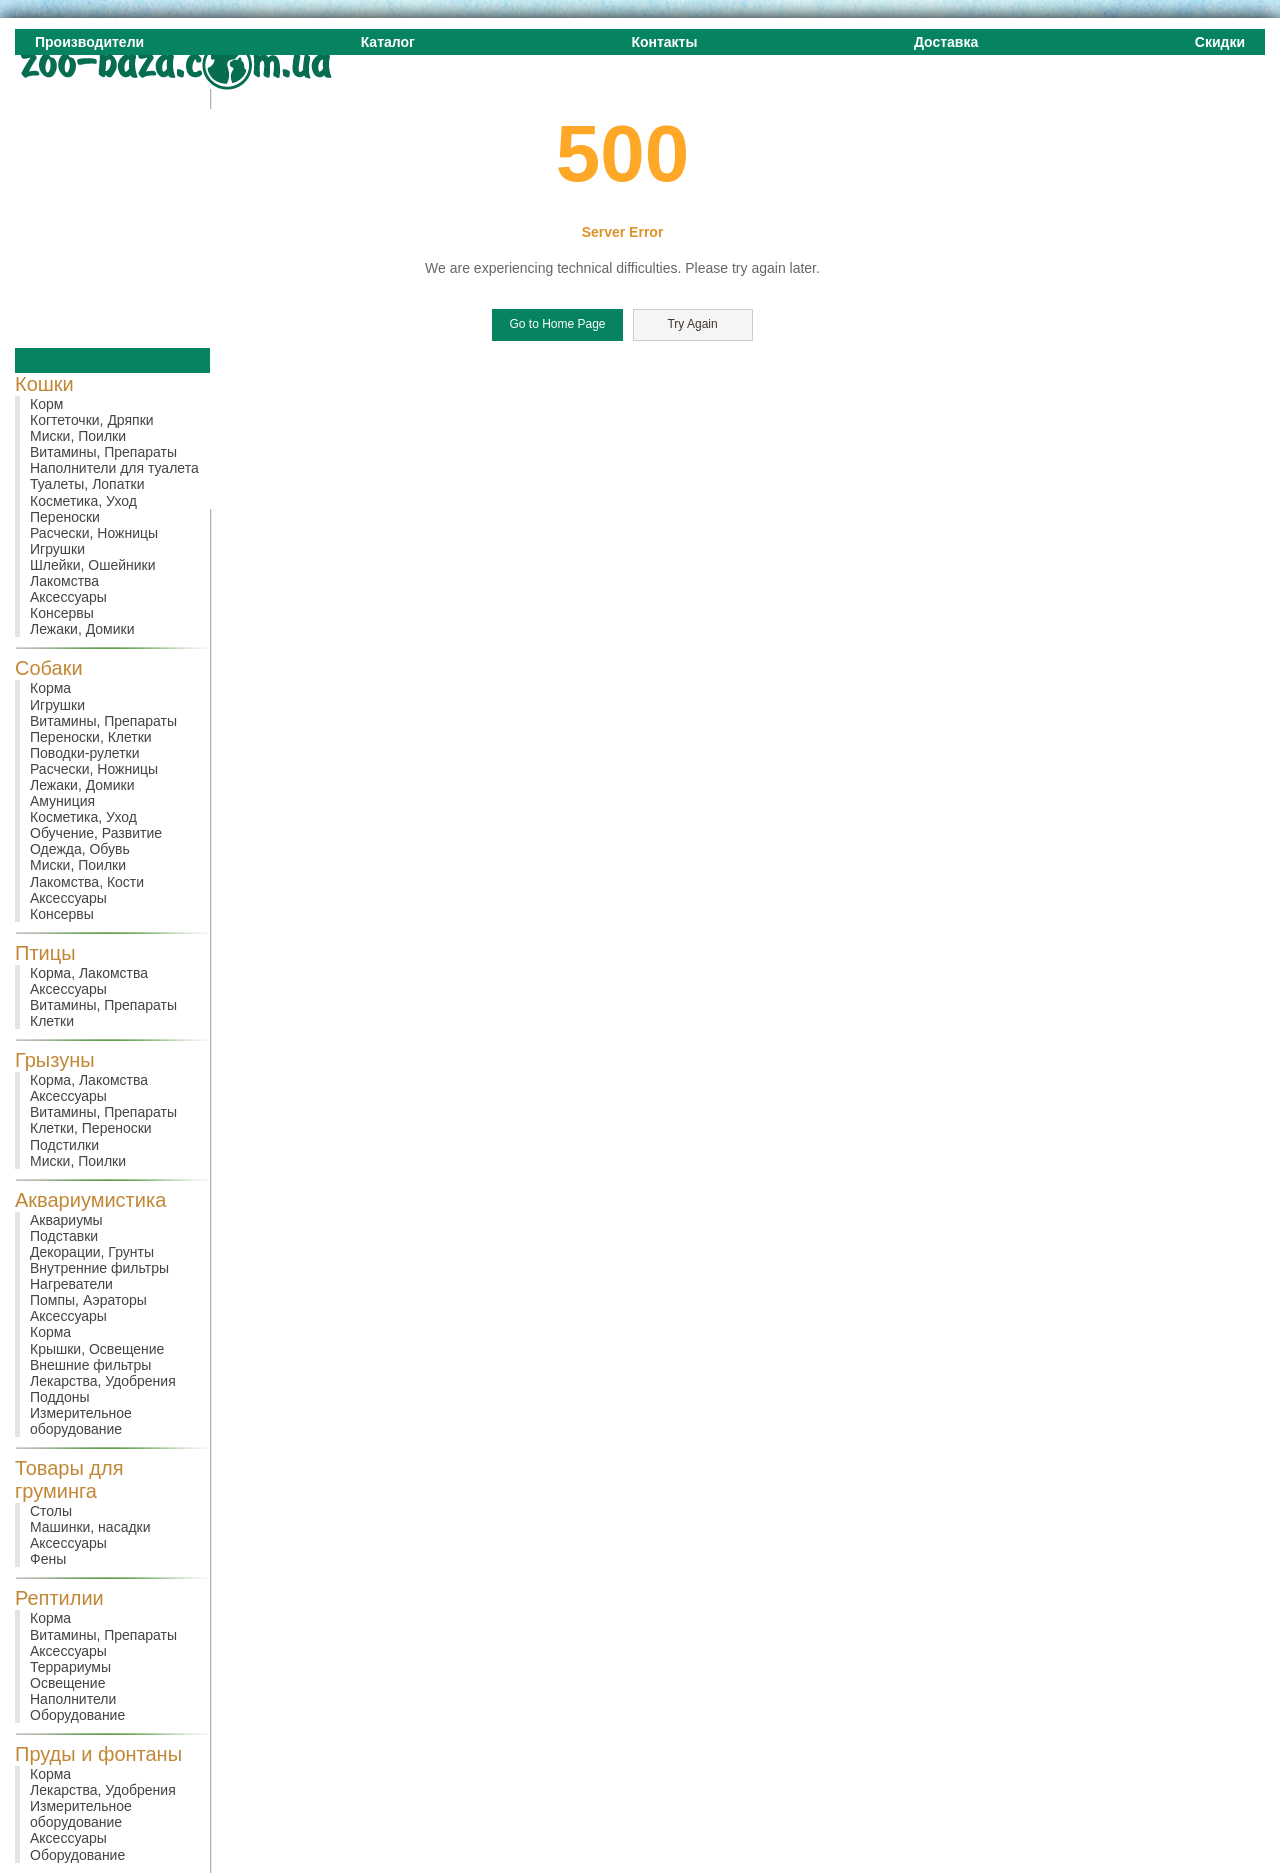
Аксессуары (68, 597)
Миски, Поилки (78, 436)
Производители (89, 42)
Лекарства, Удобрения (103, 1381)
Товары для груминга (69, 1479)
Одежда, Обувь (80, 849)
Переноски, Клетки (91, 737)
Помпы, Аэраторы (88, 1300)
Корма (50, 688)
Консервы (62, 613)
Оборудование (77, 1715)
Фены (48, 1559)
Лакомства (64, 581)
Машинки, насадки (90, 1527)
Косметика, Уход (83, 501)
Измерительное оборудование (81, 1421)
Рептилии (59, 1598)
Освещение (67, 1683)
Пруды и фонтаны (98, 1754)
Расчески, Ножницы (94, 533)
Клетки (52, 1021)
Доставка (946, 42)
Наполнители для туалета (114, 468)
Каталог (388, 42)
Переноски (65, 517)
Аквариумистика (90, 1200)
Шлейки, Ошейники (93, 565)
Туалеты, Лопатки (87, 484)
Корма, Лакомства (89, 973)
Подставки (64, 1236)
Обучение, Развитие (96, 833)
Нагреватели (71, 1284)
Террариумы (70, 1667)
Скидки (1220, 42)
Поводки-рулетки (85, 753)
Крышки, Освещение (97, 1349)
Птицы (45, 953)
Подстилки (64, 1145)
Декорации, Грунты (92, 1252)
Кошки (44, 384)
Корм (46, 404)
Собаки (49, 668)
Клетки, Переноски (91, 1128)
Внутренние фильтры (99, 1268)
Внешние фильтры (90, 1365)
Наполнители (73, 1699)
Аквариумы (66, 1220)
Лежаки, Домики (82, 629)
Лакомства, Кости (87, 882)
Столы (51, 1511)
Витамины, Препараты (103, 452)
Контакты (664, 42)
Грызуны (55, 1060)
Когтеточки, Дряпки (92, 420)
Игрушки (57, 549)
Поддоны (59, 1397)
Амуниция (62, 801)
